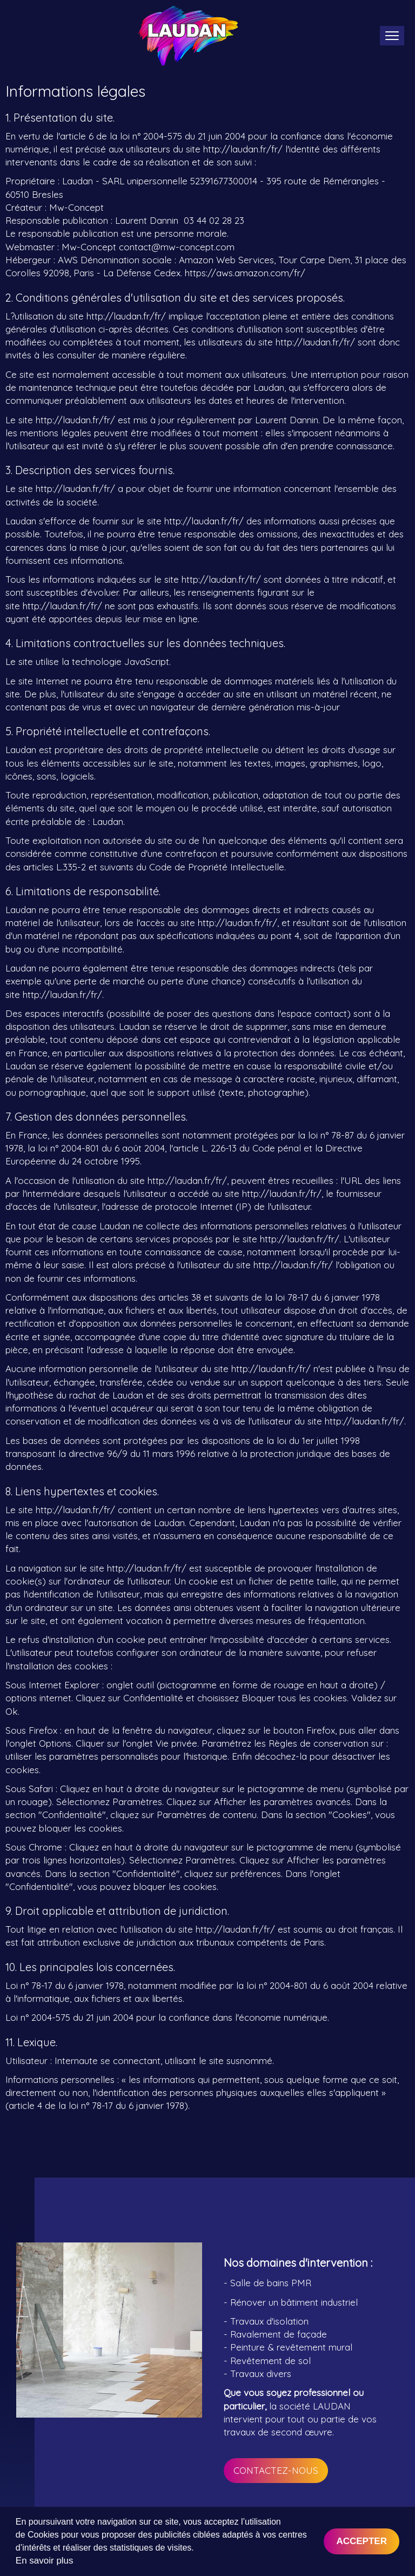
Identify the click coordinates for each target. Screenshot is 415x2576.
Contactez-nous (275, 2470)
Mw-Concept (76, 207)
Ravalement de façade (278, 2334)
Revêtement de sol (270, 2360)
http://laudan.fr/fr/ (243, 149)
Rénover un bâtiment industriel (294, 2302)
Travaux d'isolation (269, 2321)
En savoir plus (44, 2560)
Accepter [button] (361, 2541)
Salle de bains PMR (270, 2282)
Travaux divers (260, 2373)
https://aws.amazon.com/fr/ (245, 272)
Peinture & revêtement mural (291, 2347)
